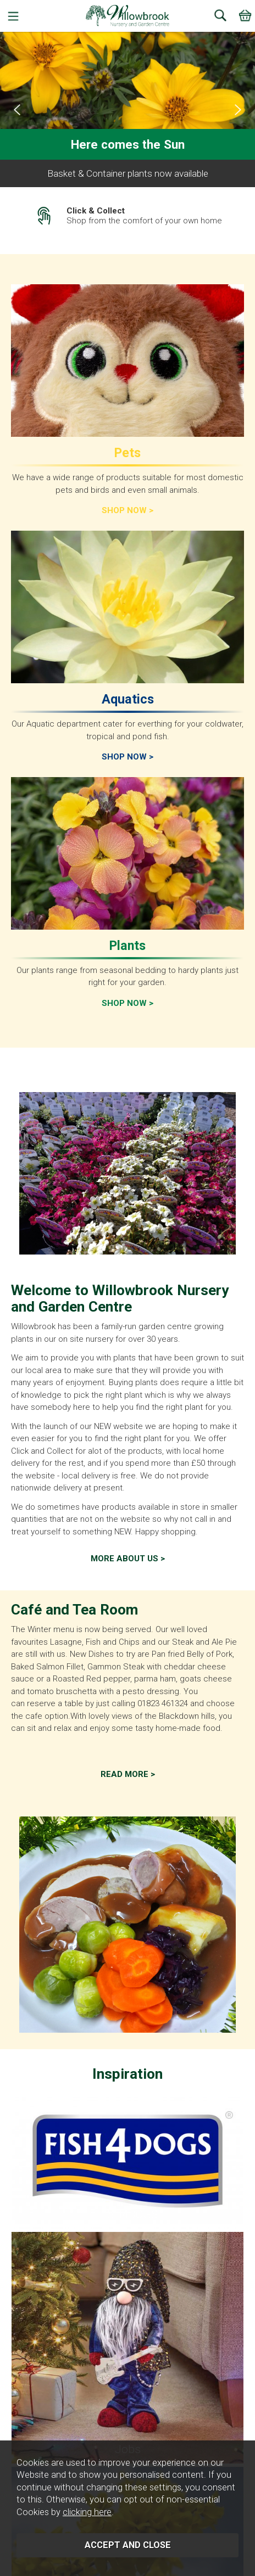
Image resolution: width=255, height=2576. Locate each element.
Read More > (128, 1774)
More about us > (128, 1558)
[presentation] (17, 109)
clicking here (87, 2512)
